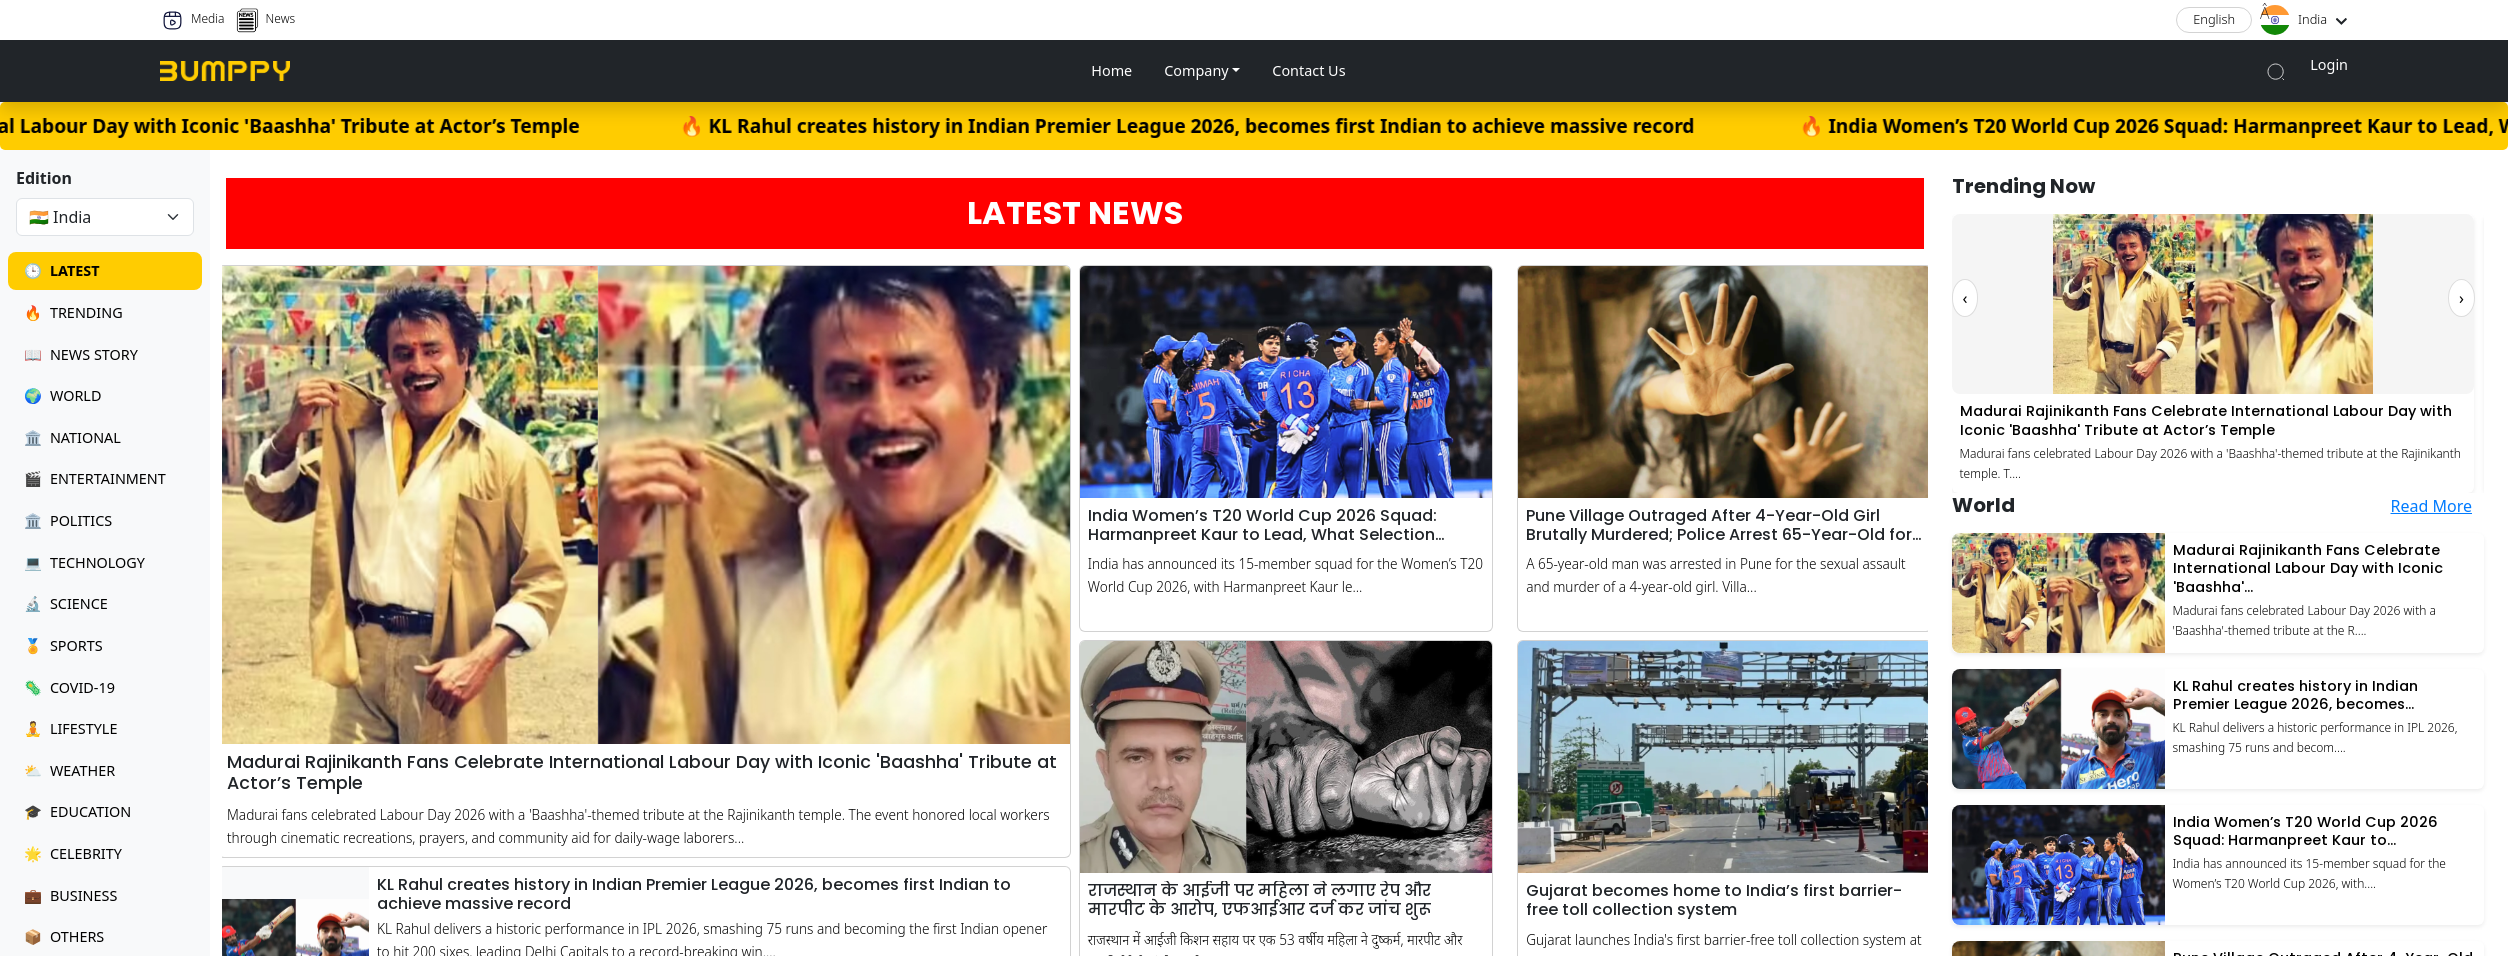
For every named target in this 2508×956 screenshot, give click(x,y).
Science (66, 603)
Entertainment (95, 478)
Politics (68, 520)
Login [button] (2329, 64)
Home (1111, 70)
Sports (63, 645)
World (62, 395)
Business (70, 895)
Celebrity (73, 853)
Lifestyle (70, 728)
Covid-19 (69, 687)
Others (64, 936)
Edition (44, 178)
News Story (81, 354)
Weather (69, 770)
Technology (84, 562)
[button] (1202, 71)
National (72, 437)
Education (77, 811)
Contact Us (1308, 70)
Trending (73, 312)
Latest (62, 270)
